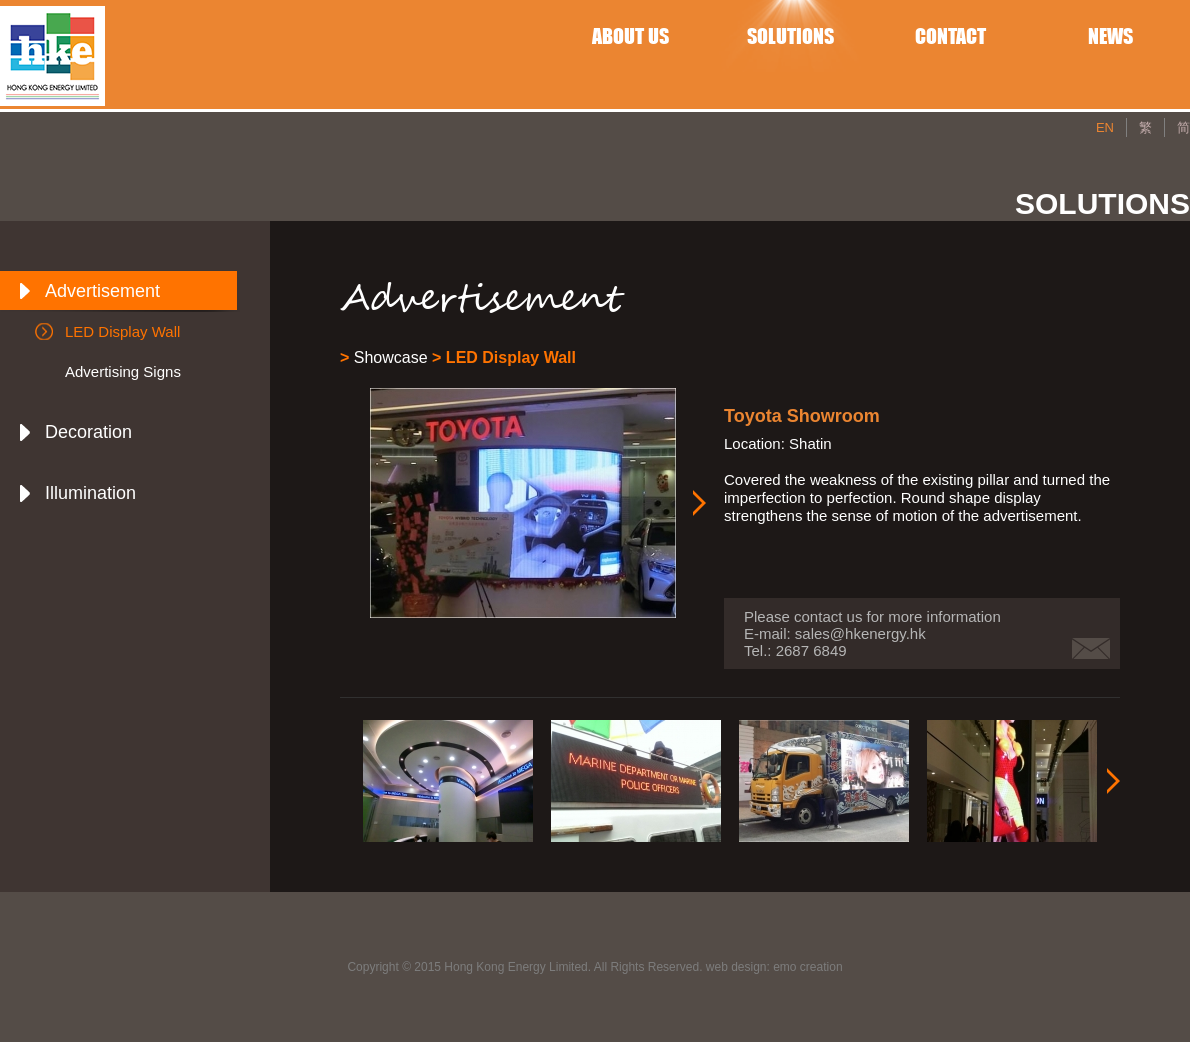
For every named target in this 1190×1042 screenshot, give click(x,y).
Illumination (90, 493)
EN (1105, 127)
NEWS (1110, 36)
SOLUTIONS (790, 36)
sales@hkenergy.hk (860, 633)
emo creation (807, 967)
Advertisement (102, 291)
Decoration (88, 432)
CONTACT (950, 36)
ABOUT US (630, 36)
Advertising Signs (123, 371)
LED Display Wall (122, 331)
